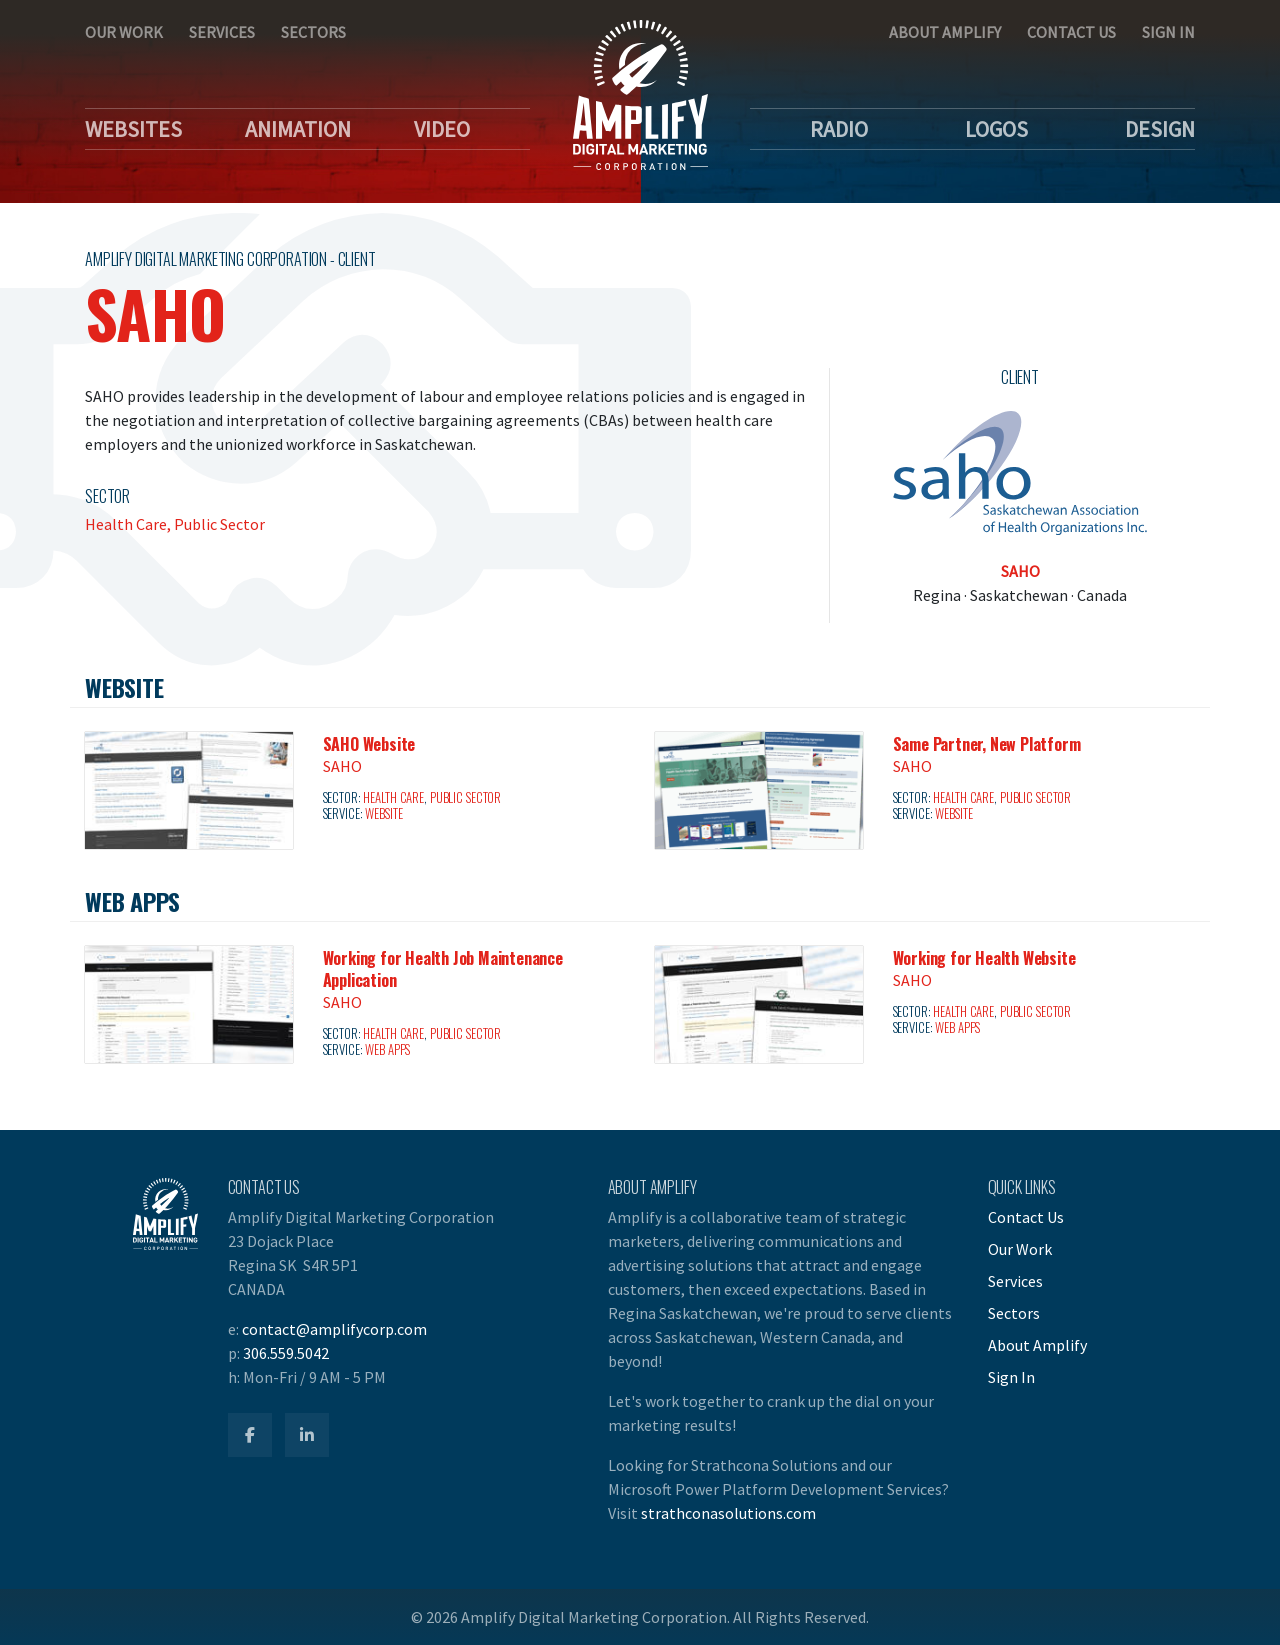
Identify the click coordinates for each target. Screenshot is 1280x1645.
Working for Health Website (984, 958)
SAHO (1020, 571)
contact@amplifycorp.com (334, 1329)
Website (383, 813)
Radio (839, 129)
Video (442, 129)
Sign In (1168, 32)
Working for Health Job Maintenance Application (443, 969)
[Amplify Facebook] (250, 1435)
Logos (996, 129)
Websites (133, 129)
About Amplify (945, 32)
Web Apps (387, 1049)
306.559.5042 (286, 1353)
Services (222, 32)
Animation (298, 129)
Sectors (313, 32)
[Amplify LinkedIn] (307, 1435)
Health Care (393, 797)
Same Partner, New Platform (987, 744)
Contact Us (1071, 32)
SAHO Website (369, 744)
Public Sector (219, 524)
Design (1160, 129)
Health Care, (129, 524)
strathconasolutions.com (728, 1513)
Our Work (124, 32)
